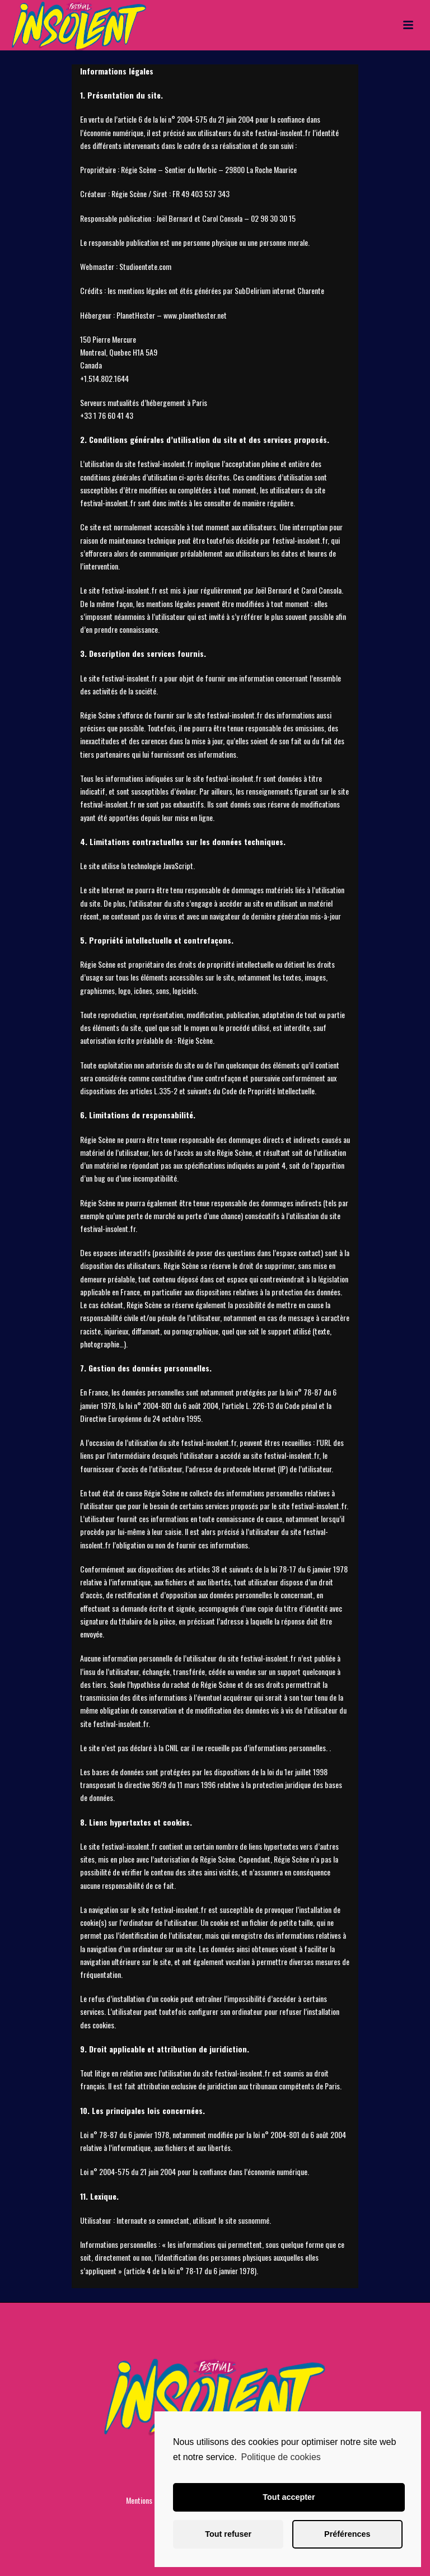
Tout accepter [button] (289, 2497)
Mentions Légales (151, 2500)
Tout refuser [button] (228, 2534)
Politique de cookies (280, 2457)
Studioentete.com (145, 266)
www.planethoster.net (195, 315)
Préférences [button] (347, 2534)
